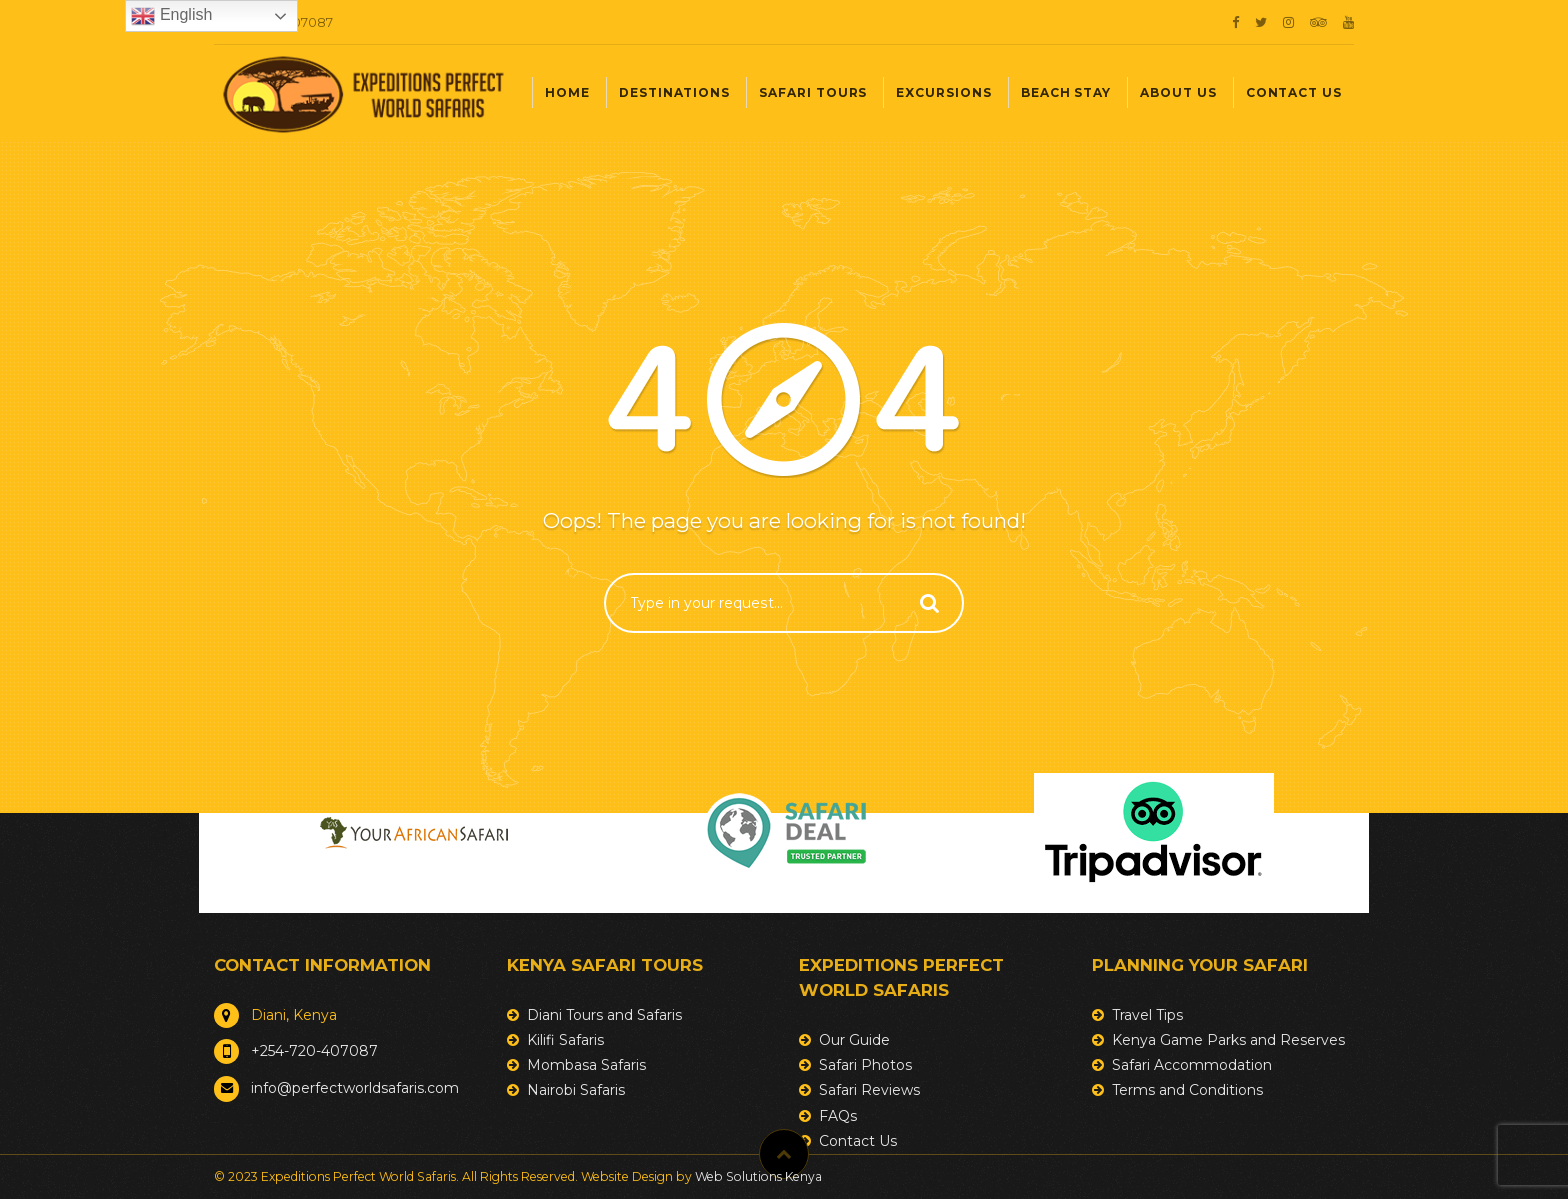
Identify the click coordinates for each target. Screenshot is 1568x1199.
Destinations (674, 92)
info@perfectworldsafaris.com (355, 1088)
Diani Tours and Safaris (604, 1015)
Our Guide (854, 1040)
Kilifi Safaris (565, 1040)
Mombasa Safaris (586, 1065)
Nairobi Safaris (576, 1090)
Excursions (943, 92)
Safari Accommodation (1192, 1065)
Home (567, 92)
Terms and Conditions (1187, 1090)
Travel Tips (1147, 1015)
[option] (414, 833)
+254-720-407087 (314, 1051)
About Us (1178, 92)
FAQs (838, 1116)
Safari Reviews (869, 1090)
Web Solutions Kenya (758, 1176)
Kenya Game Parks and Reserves (1228, 1040)
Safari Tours (813, 92)
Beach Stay (1066, 92)
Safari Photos (865, 1065)
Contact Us (1294, 92)
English (171, 16)
